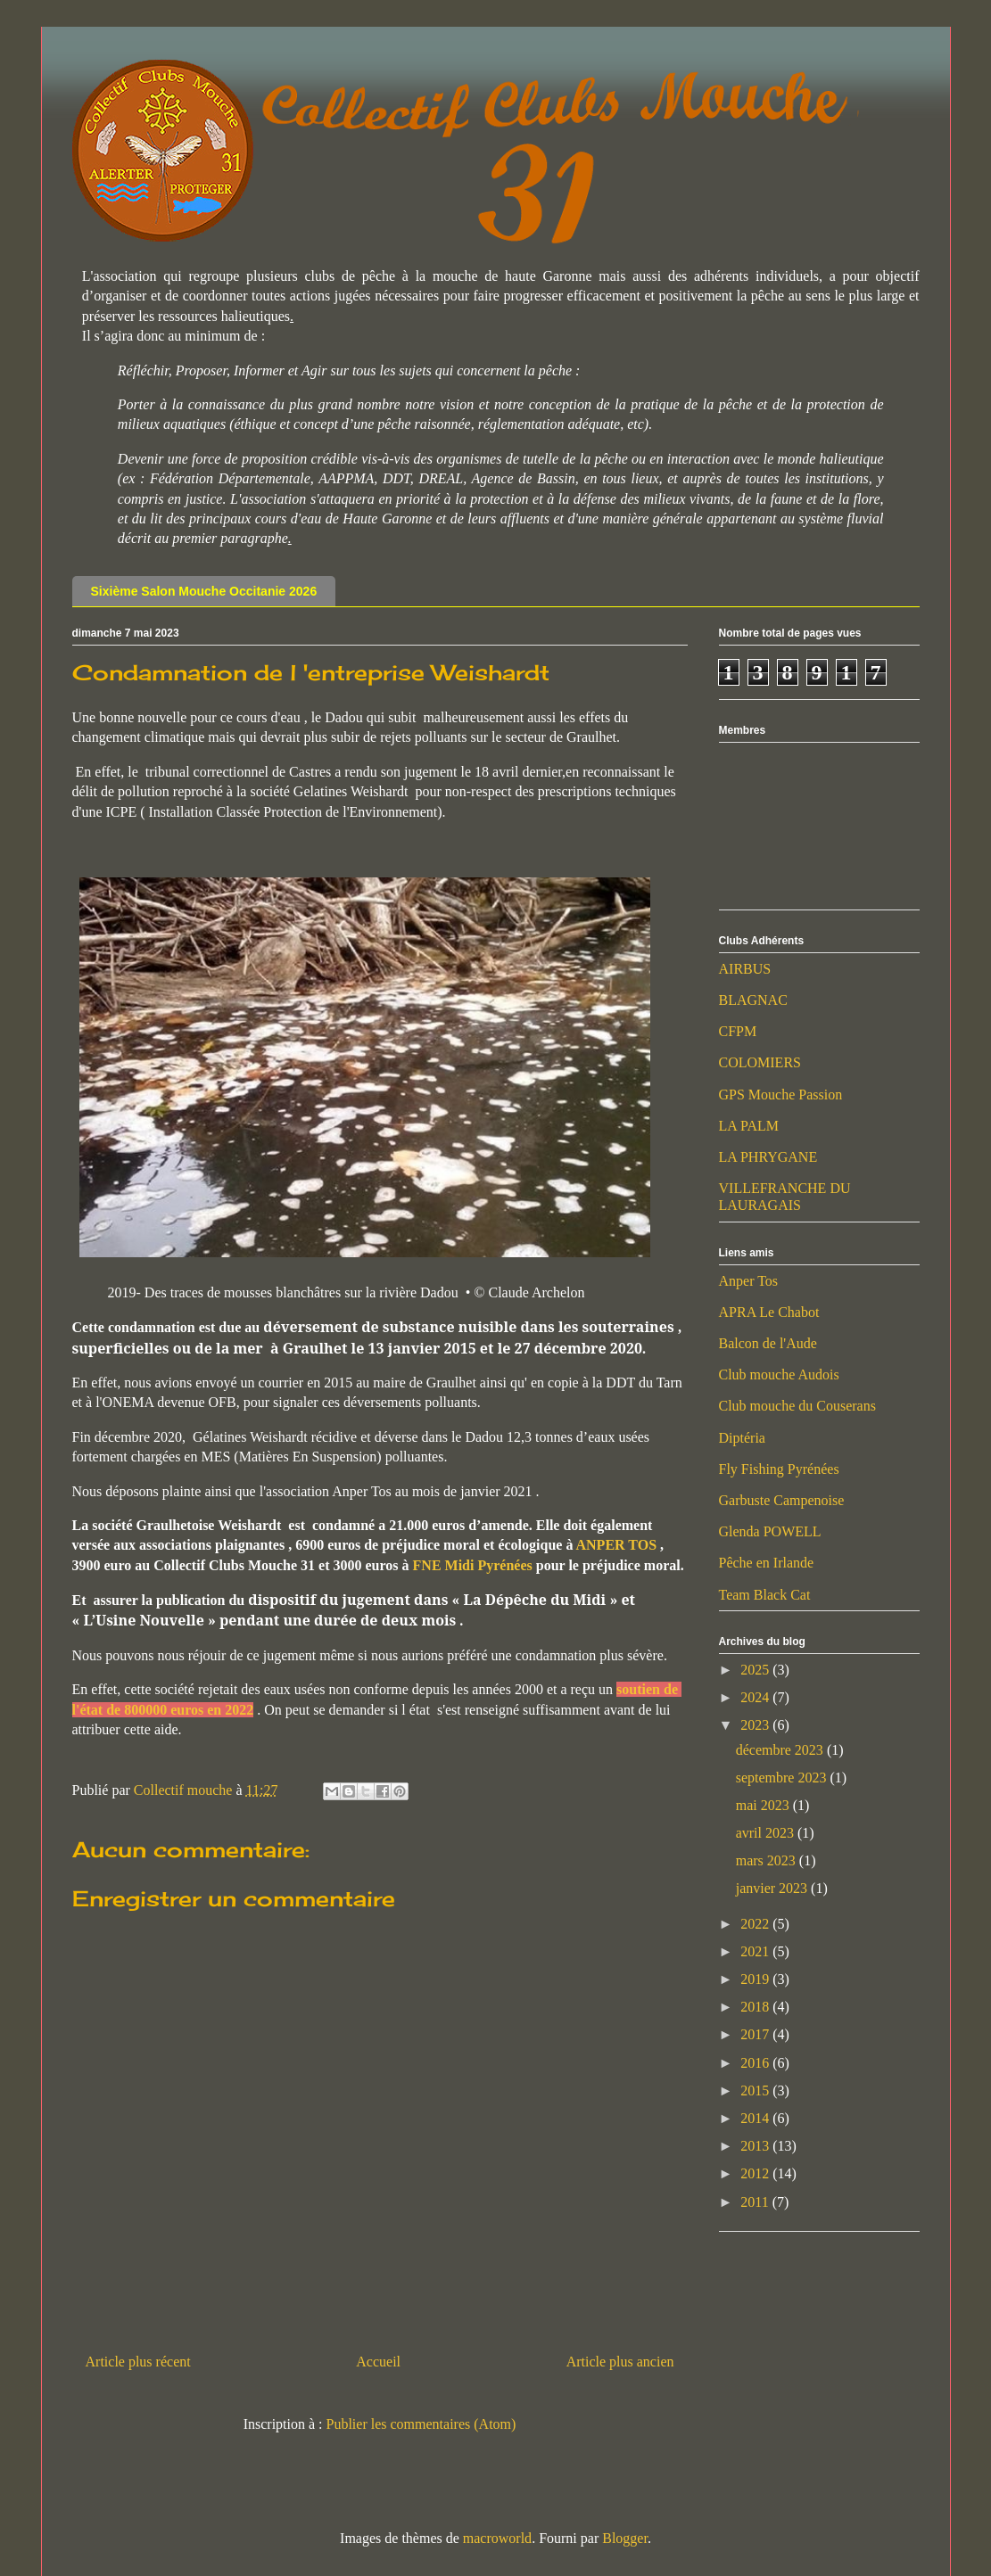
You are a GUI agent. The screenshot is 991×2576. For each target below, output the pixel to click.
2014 (756, 2118)
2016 (756, 2062)
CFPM (738, 1031)
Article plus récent (138, 2361)
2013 (756, 2145)
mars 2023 (767, 1860)
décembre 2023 (781, 1749)
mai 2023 (764, 1805)
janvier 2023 (773, 1888)
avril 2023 (766, 1832)
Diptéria (742, 1437)
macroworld (497, 2538)
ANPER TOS (618, 1544)
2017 (756, 2034)
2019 (756, 1979)
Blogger (625, 2538)
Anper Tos (749, 1280)
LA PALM (749, 1125)
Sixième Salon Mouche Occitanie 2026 (204, 591)
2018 (756, 2006)
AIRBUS (745, 968)
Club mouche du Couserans (797, 1405)
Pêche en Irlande (766, 1562)
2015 (756, 2090)
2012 (756, 2173)
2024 (756, 1697)
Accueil (378, 2361)
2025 (756, 1669)
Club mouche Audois (779, 1374)
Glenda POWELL (770, 1531)
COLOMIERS (760, 1062)
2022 (756, 1923)
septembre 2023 (783, 1777)
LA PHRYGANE (768, 1157)
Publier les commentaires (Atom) (421, 2424)
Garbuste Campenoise (782, 1500)
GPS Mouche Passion (781, 1094)
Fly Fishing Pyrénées (779, 1469)
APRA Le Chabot (769, 1312)
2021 (756, 1951)
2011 (756, 2202)
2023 (756, 1724)
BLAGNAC (753, 1000)
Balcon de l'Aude (768, 1343)
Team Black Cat (765, 1594)
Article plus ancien (620, 2361)
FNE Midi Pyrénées (474, 1565)
